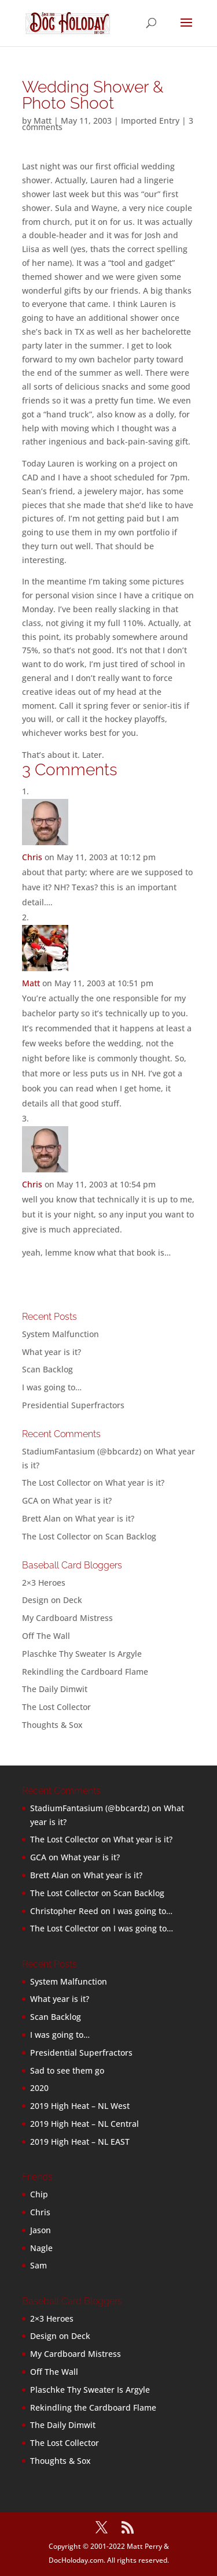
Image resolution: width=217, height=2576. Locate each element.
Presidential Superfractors (73, 1405)
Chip (39, 2194)
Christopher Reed (64, 1910)
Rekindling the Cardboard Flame (85, 1671)
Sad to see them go (67, 2070)
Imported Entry (150, 120)
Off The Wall (46, 1635)
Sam (38, 2265)
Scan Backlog (47, 1369)
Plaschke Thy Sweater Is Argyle (82, 1653)
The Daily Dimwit (54, 1688)
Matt (43, 120)
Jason (40, 2230)
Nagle (41, 2247)
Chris (32, 857)
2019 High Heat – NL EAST (80, 2141)
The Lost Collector (56, 1706)
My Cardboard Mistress (67, 1617)
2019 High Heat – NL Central (84, 2123)
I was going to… (52, 1387)
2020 (39, 2087)
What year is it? (51, 1351)
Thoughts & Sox (52, 1724)
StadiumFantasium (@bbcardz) (81, 1451)
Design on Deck (52, 1599)
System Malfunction (60, 1333)
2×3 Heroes (43, 1582)
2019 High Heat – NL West (80, 2105)
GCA (30, 1500)
